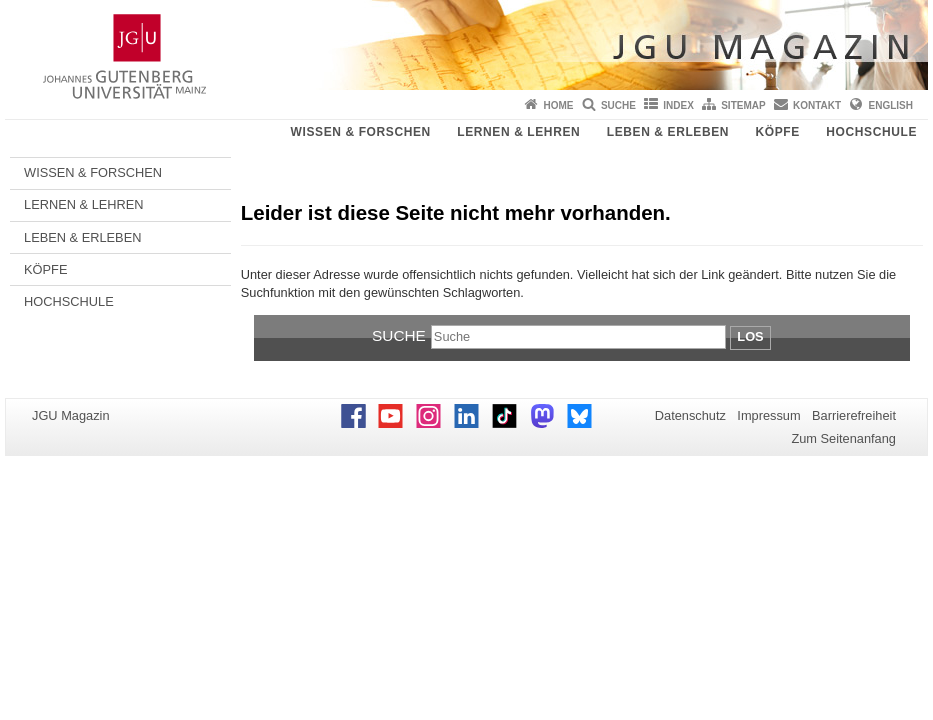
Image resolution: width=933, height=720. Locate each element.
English (891, 105)
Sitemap (743, 105)
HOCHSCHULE (871, 132)
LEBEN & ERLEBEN (668, 132)
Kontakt (817, 105)
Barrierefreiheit (854, 415)
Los (750, 336)
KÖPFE (778, 132)
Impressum (768, 415)
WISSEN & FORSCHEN (361, 132)
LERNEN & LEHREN (518, 132)
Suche (618, 105)
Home (559, 105)
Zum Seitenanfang (843, 438)
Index (678, 105)
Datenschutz (690, 415)
